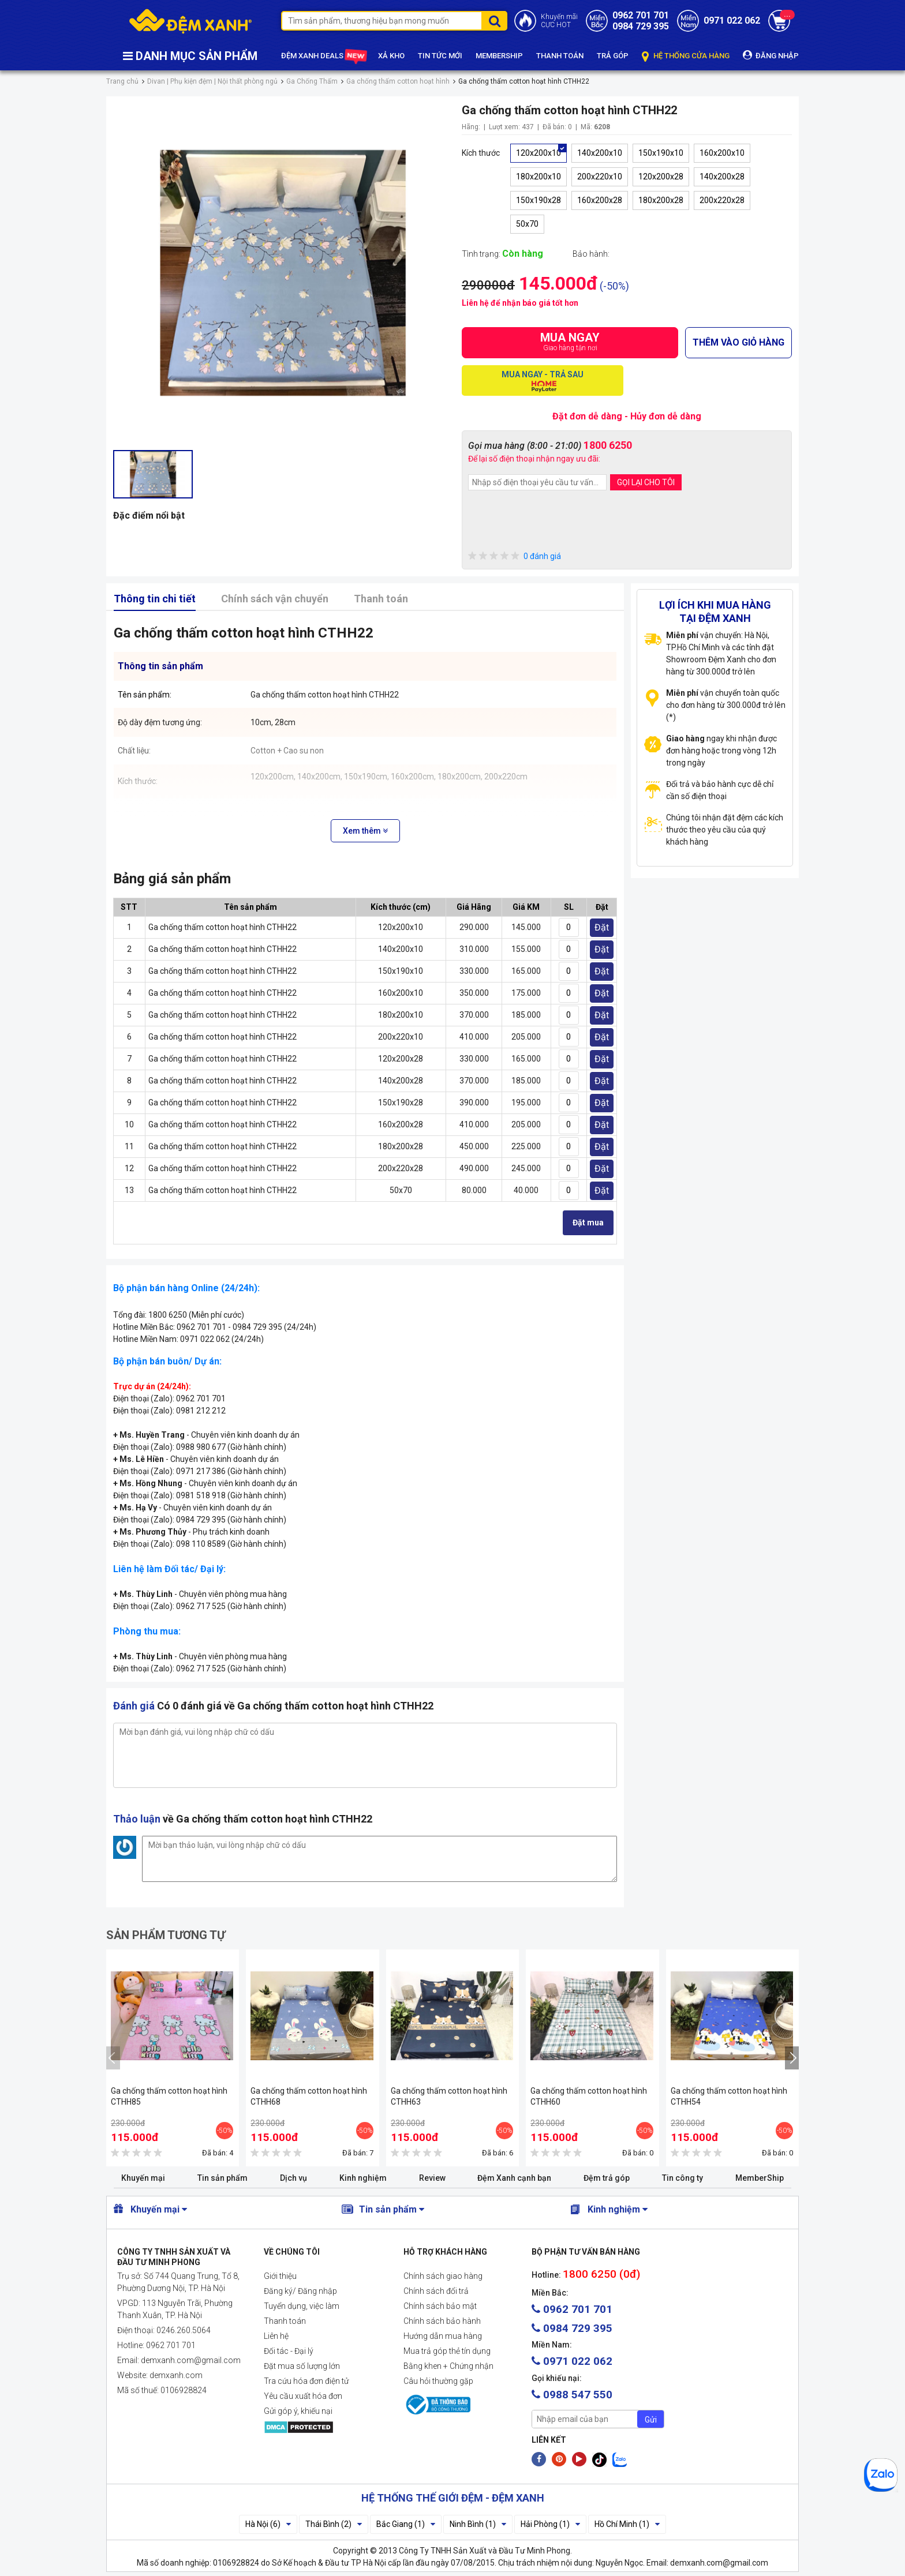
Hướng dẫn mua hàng (442, 2336)
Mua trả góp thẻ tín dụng (447, 2351)
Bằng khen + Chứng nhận (448, 2366)
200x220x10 (599, 176)
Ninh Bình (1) (478, 2524)
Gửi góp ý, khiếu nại (298, 2411)
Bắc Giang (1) (405, 2524)
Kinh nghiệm (363, 2178)
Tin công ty (682, 2178)
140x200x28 (722, 176)
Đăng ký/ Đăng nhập (300, 2291)
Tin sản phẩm (222, 2178)
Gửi (651, 2419)
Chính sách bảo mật (440, 2306)
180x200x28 (660, 200)
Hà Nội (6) (268, 2524)
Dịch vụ (293, 2178)
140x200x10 (599, 153)
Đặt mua (588, 1222)
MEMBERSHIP (499, 55)
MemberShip (759, 2178)
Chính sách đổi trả (436, 2291)
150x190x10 (660, 153)
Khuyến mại (143, 2178)
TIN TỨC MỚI (440, 55)
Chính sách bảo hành (442, 2321)
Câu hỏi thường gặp (438, 2381)
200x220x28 (722, 200)
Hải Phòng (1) (550, 2524)
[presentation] (556, 522)
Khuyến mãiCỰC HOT (559, 21)
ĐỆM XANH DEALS (323, 56)
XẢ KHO (391, 55)
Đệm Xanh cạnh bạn (514, 2178)
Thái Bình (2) (333, 2524)
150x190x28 (538, 200)
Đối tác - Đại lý (288, 2351)
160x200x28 (599, 200)
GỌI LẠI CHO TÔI (646, 482)
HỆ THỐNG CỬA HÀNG (686, 56)
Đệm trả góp (607, 2178)
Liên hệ (276, 2336)
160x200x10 (722, 153)
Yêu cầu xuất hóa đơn (303, 2396)
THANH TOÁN (560, 55)
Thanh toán (381, 599)
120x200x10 (538, 153)
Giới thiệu (280, 2276)
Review (432, 2178)
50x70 (527, 223)
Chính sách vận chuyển (274, 599)
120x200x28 (660, 176)
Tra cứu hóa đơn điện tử (306, 2381)
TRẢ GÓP (613, 55)
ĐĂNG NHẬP (771, 55)
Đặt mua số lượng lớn (302, 2366)
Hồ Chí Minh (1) (627, 2524)
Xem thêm (365, 830)
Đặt (601, 927)
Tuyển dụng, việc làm (301, 2306)
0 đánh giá (514, 556)
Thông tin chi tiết (155, 599)
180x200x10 (538, 176)
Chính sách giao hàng (443, 2276)
